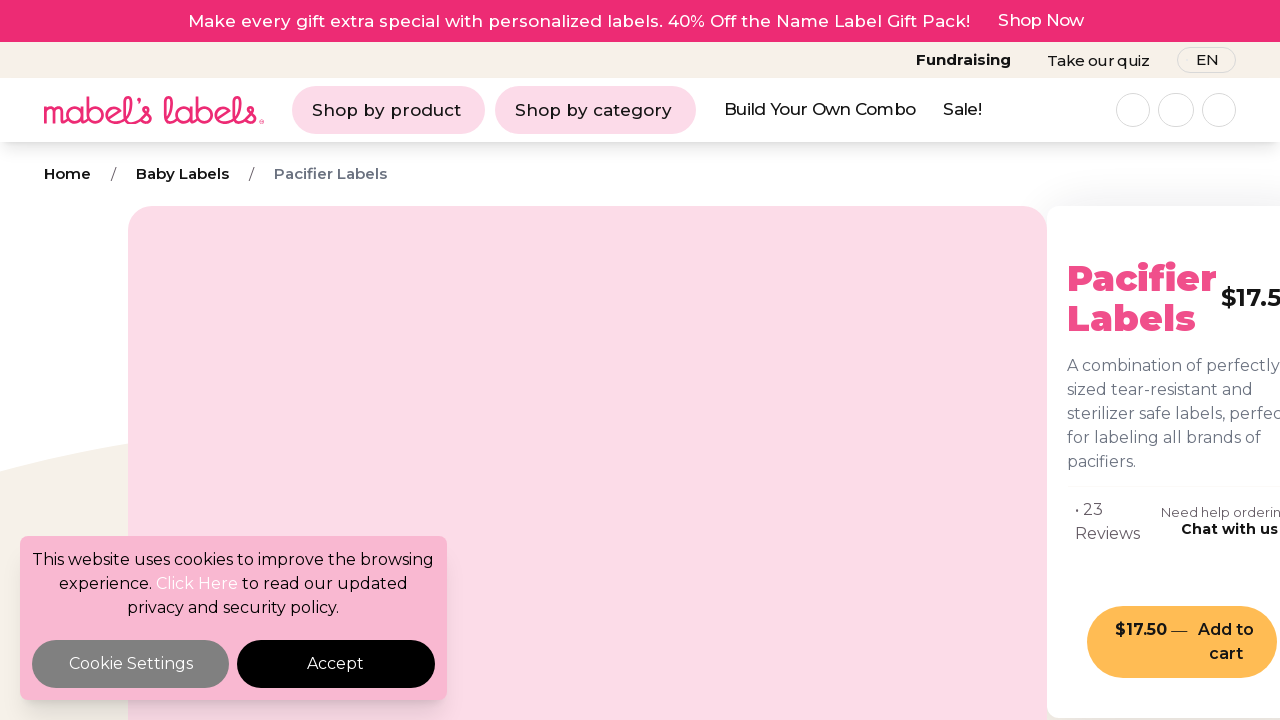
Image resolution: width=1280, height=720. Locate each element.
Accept (335, 663)
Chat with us (1064, 434)
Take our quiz (1098, 60)
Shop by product (386, 110)
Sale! (962, 109)
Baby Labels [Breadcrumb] (182, 173)
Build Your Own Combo (819, 109)
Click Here (197, 583)
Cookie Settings (131, 663)
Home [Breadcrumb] (67, 173)
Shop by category (593, 110)
